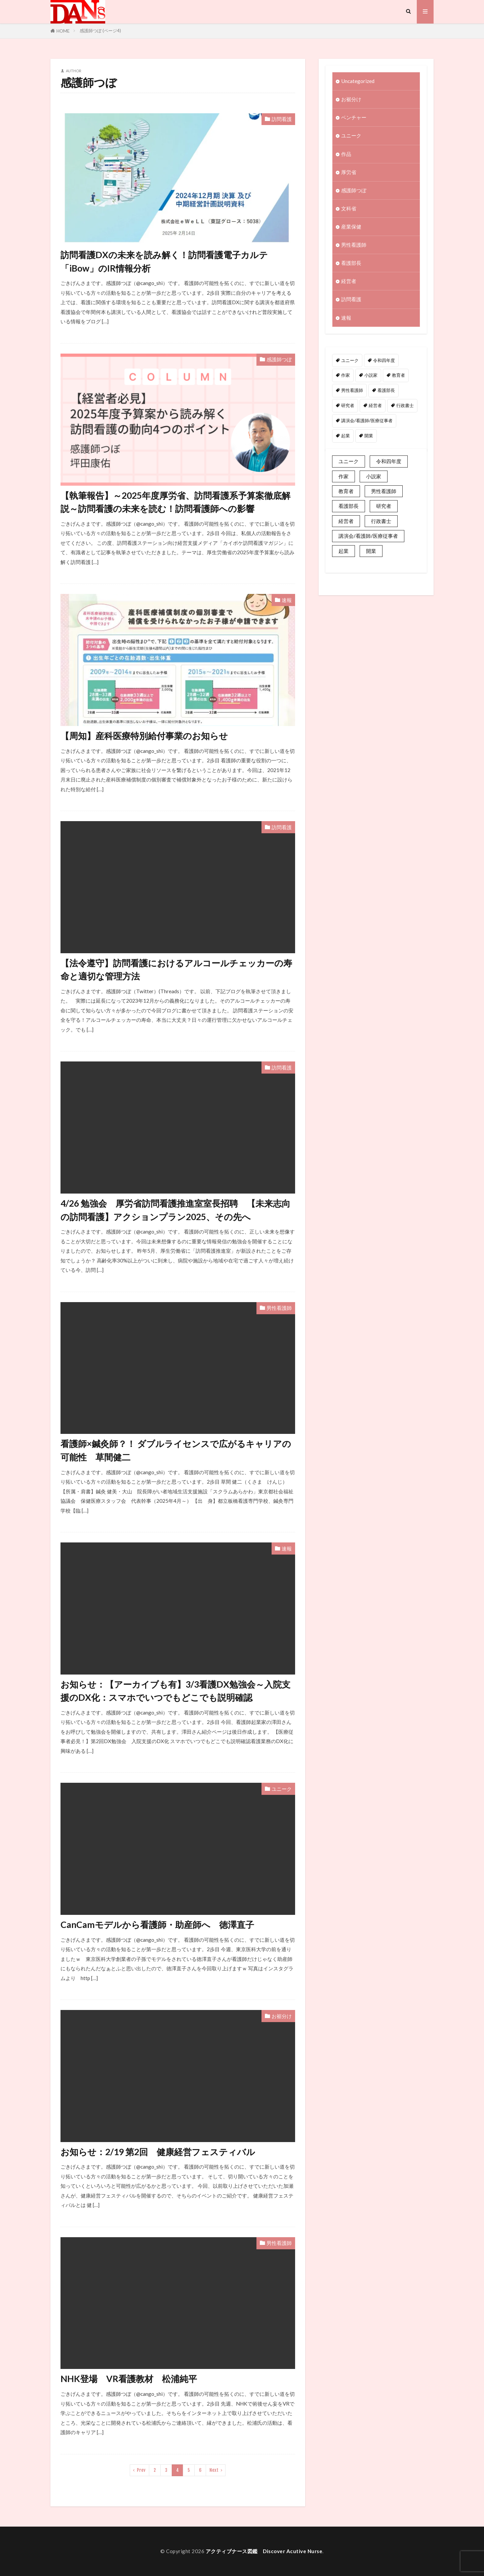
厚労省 (348, 172)
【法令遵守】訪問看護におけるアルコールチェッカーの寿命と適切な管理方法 (176, 970)
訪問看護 (282, 119)
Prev (141, 2470)
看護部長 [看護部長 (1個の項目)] (386, 390)
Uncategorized (357, 81)
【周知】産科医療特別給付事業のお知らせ (144, 735)
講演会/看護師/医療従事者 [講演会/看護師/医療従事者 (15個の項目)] (367, 420)
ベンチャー (353, 117)
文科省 (348, 208)
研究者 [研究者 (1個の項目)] (347, 405)
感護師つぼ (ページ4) (100, 30)
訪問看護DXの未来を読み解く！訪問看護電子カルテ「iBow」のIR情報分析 (164, 261)
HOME (63, 31)
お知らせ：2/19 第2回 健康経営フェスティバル (158, 2151)
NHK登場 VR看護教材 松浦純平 (129, 2378)
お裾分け (282, 2016)
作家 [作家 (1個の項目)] (345, 375)
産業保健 (351, 227)
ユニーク (282, 1789)
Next (213, 2470)
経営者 (348, 281)
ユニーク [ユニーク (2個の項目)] (350, 360)
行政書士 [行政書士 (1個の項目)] (405, 405)
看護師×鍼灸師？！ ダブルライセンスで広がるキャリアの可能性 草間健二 (176, 1450)
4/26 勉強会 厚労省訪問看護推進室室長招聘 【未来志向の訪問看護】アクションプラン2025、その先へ (175, 1210)
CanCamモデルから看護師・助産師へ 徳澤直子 (157, 1924)
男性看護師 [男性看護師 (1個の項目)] (352, 390)
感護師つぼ (279, 359)
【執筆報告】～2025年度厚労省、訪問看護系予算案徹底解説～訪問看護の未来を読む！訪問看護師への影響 (175, 502)
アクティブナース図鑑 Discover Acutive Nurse (264, 2551)
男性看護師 (279, 1308)
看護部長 (351, 263)
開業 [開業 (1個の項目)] (368, 435)
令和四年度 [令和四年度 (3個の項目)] (384, 360)
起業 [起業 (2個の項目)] (345, 435)
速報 (287, 600)
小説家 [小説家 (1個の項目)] (370, 375)
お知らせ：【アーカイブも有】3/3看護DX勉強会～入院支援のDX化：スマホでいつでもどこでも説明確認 (175, 1691)
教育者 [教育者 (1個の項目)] (398, 375)
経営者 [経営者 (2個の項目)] (375, 405)
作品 (346, 154)
